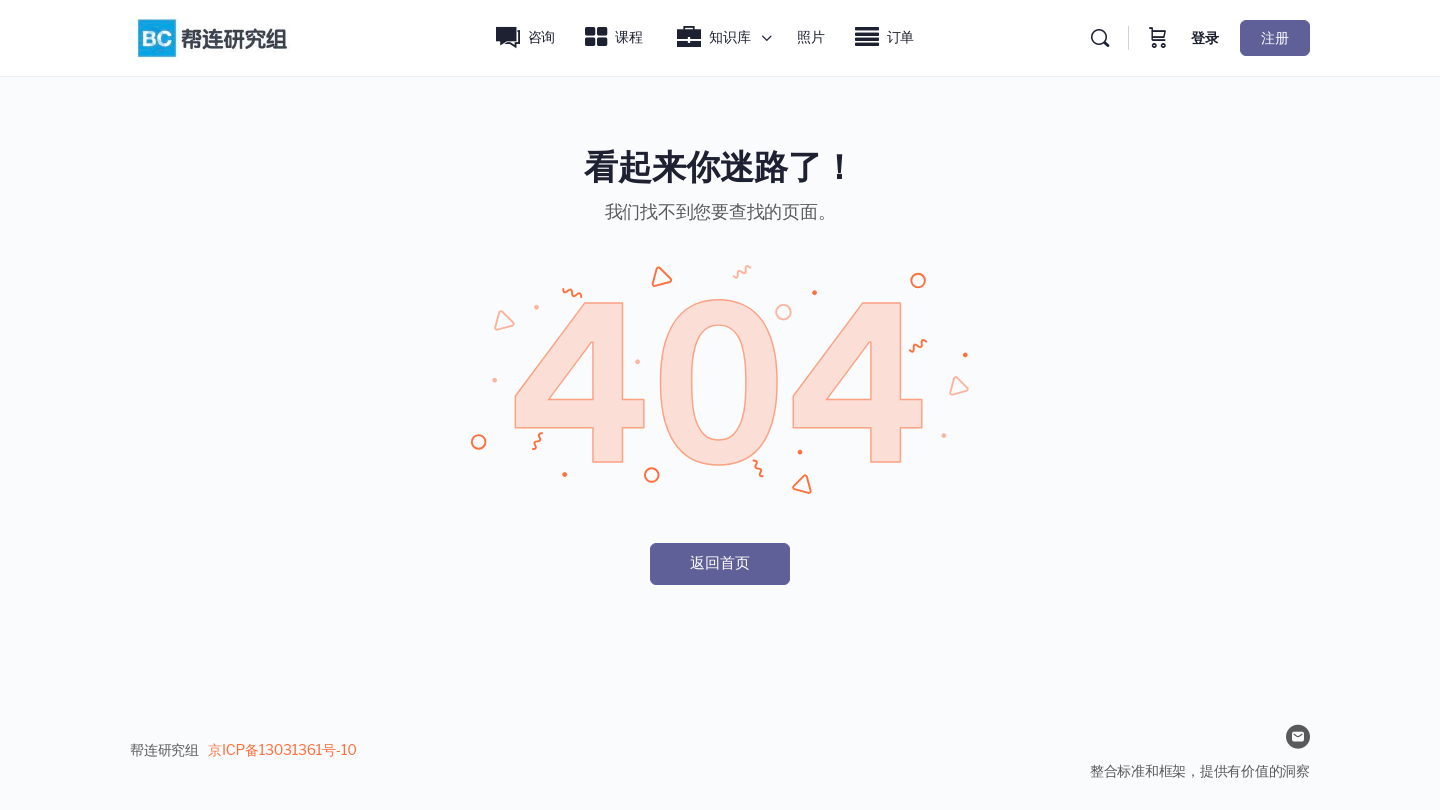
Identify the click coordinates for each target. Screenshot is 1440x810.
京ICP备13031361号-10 (282, 749)
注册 (1275, 38)
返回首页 (720, 563)
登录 (1205, 38)
